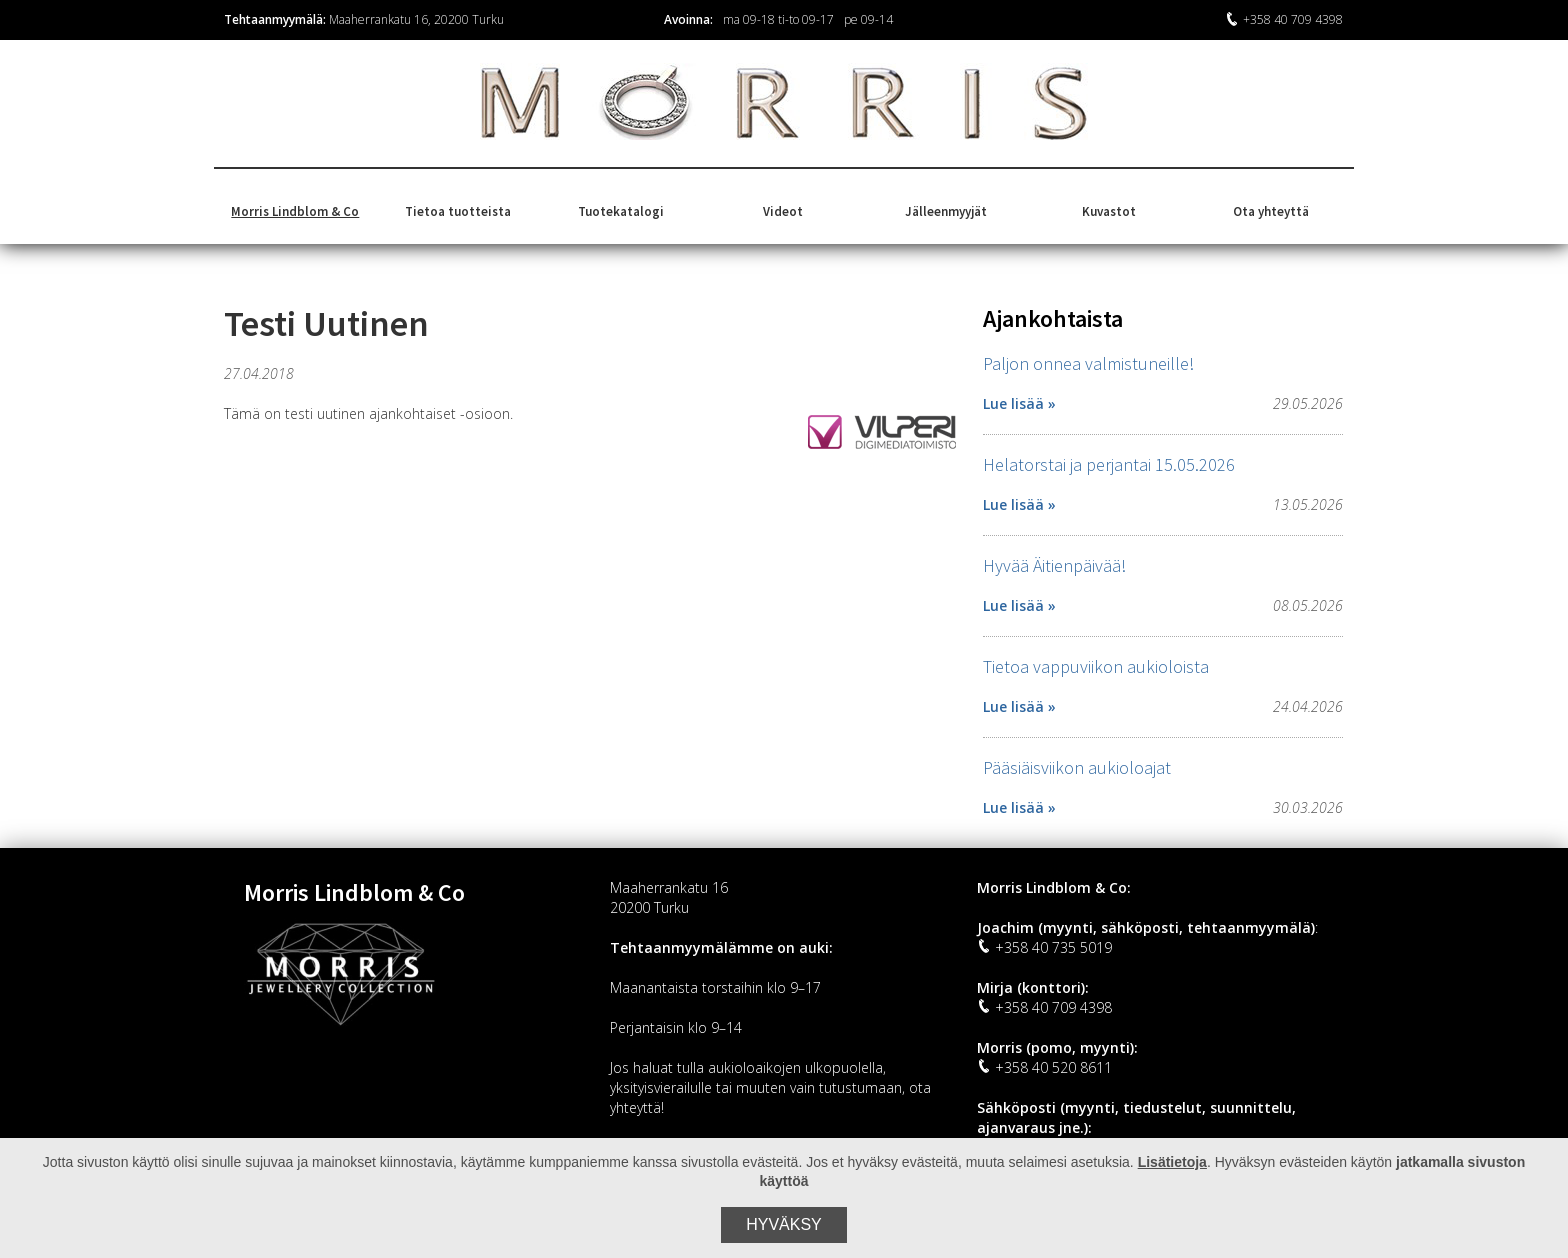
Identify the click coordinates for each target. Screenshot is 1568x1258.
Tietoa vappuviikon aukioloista (1096, 666)
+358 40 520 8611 (1044, 1067)
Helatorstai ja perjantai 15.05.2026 (1109, 464)
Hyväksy (784, 1224)
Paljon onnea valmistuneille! (1088, 363)
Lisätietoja (1172, 1162)
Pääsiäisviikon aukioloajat (1077, 767)
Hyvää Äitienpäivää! (1054, 565)
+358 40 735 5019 (1044, 947)
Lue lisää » (1019, 403)
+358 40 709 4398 (1284, 19)
